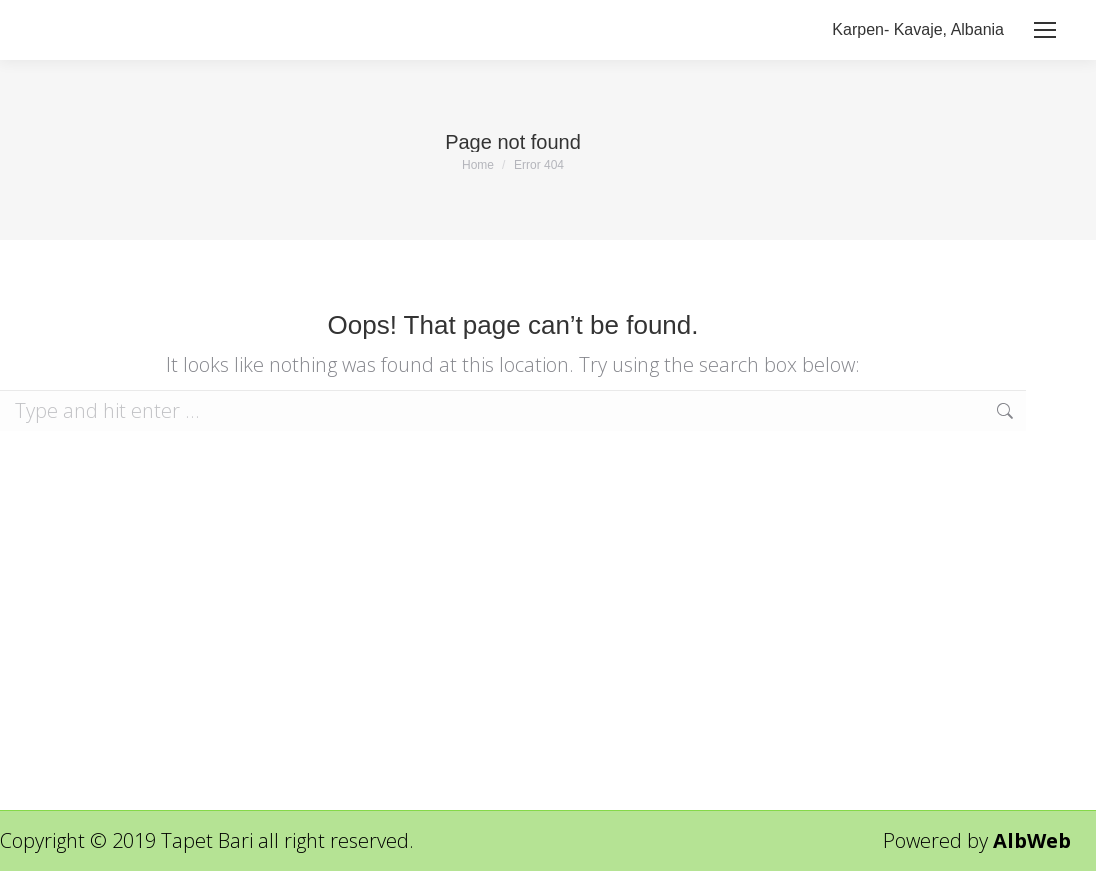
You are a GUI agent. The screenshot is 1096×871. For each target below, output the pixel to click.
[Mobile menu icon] (1045, 30)
